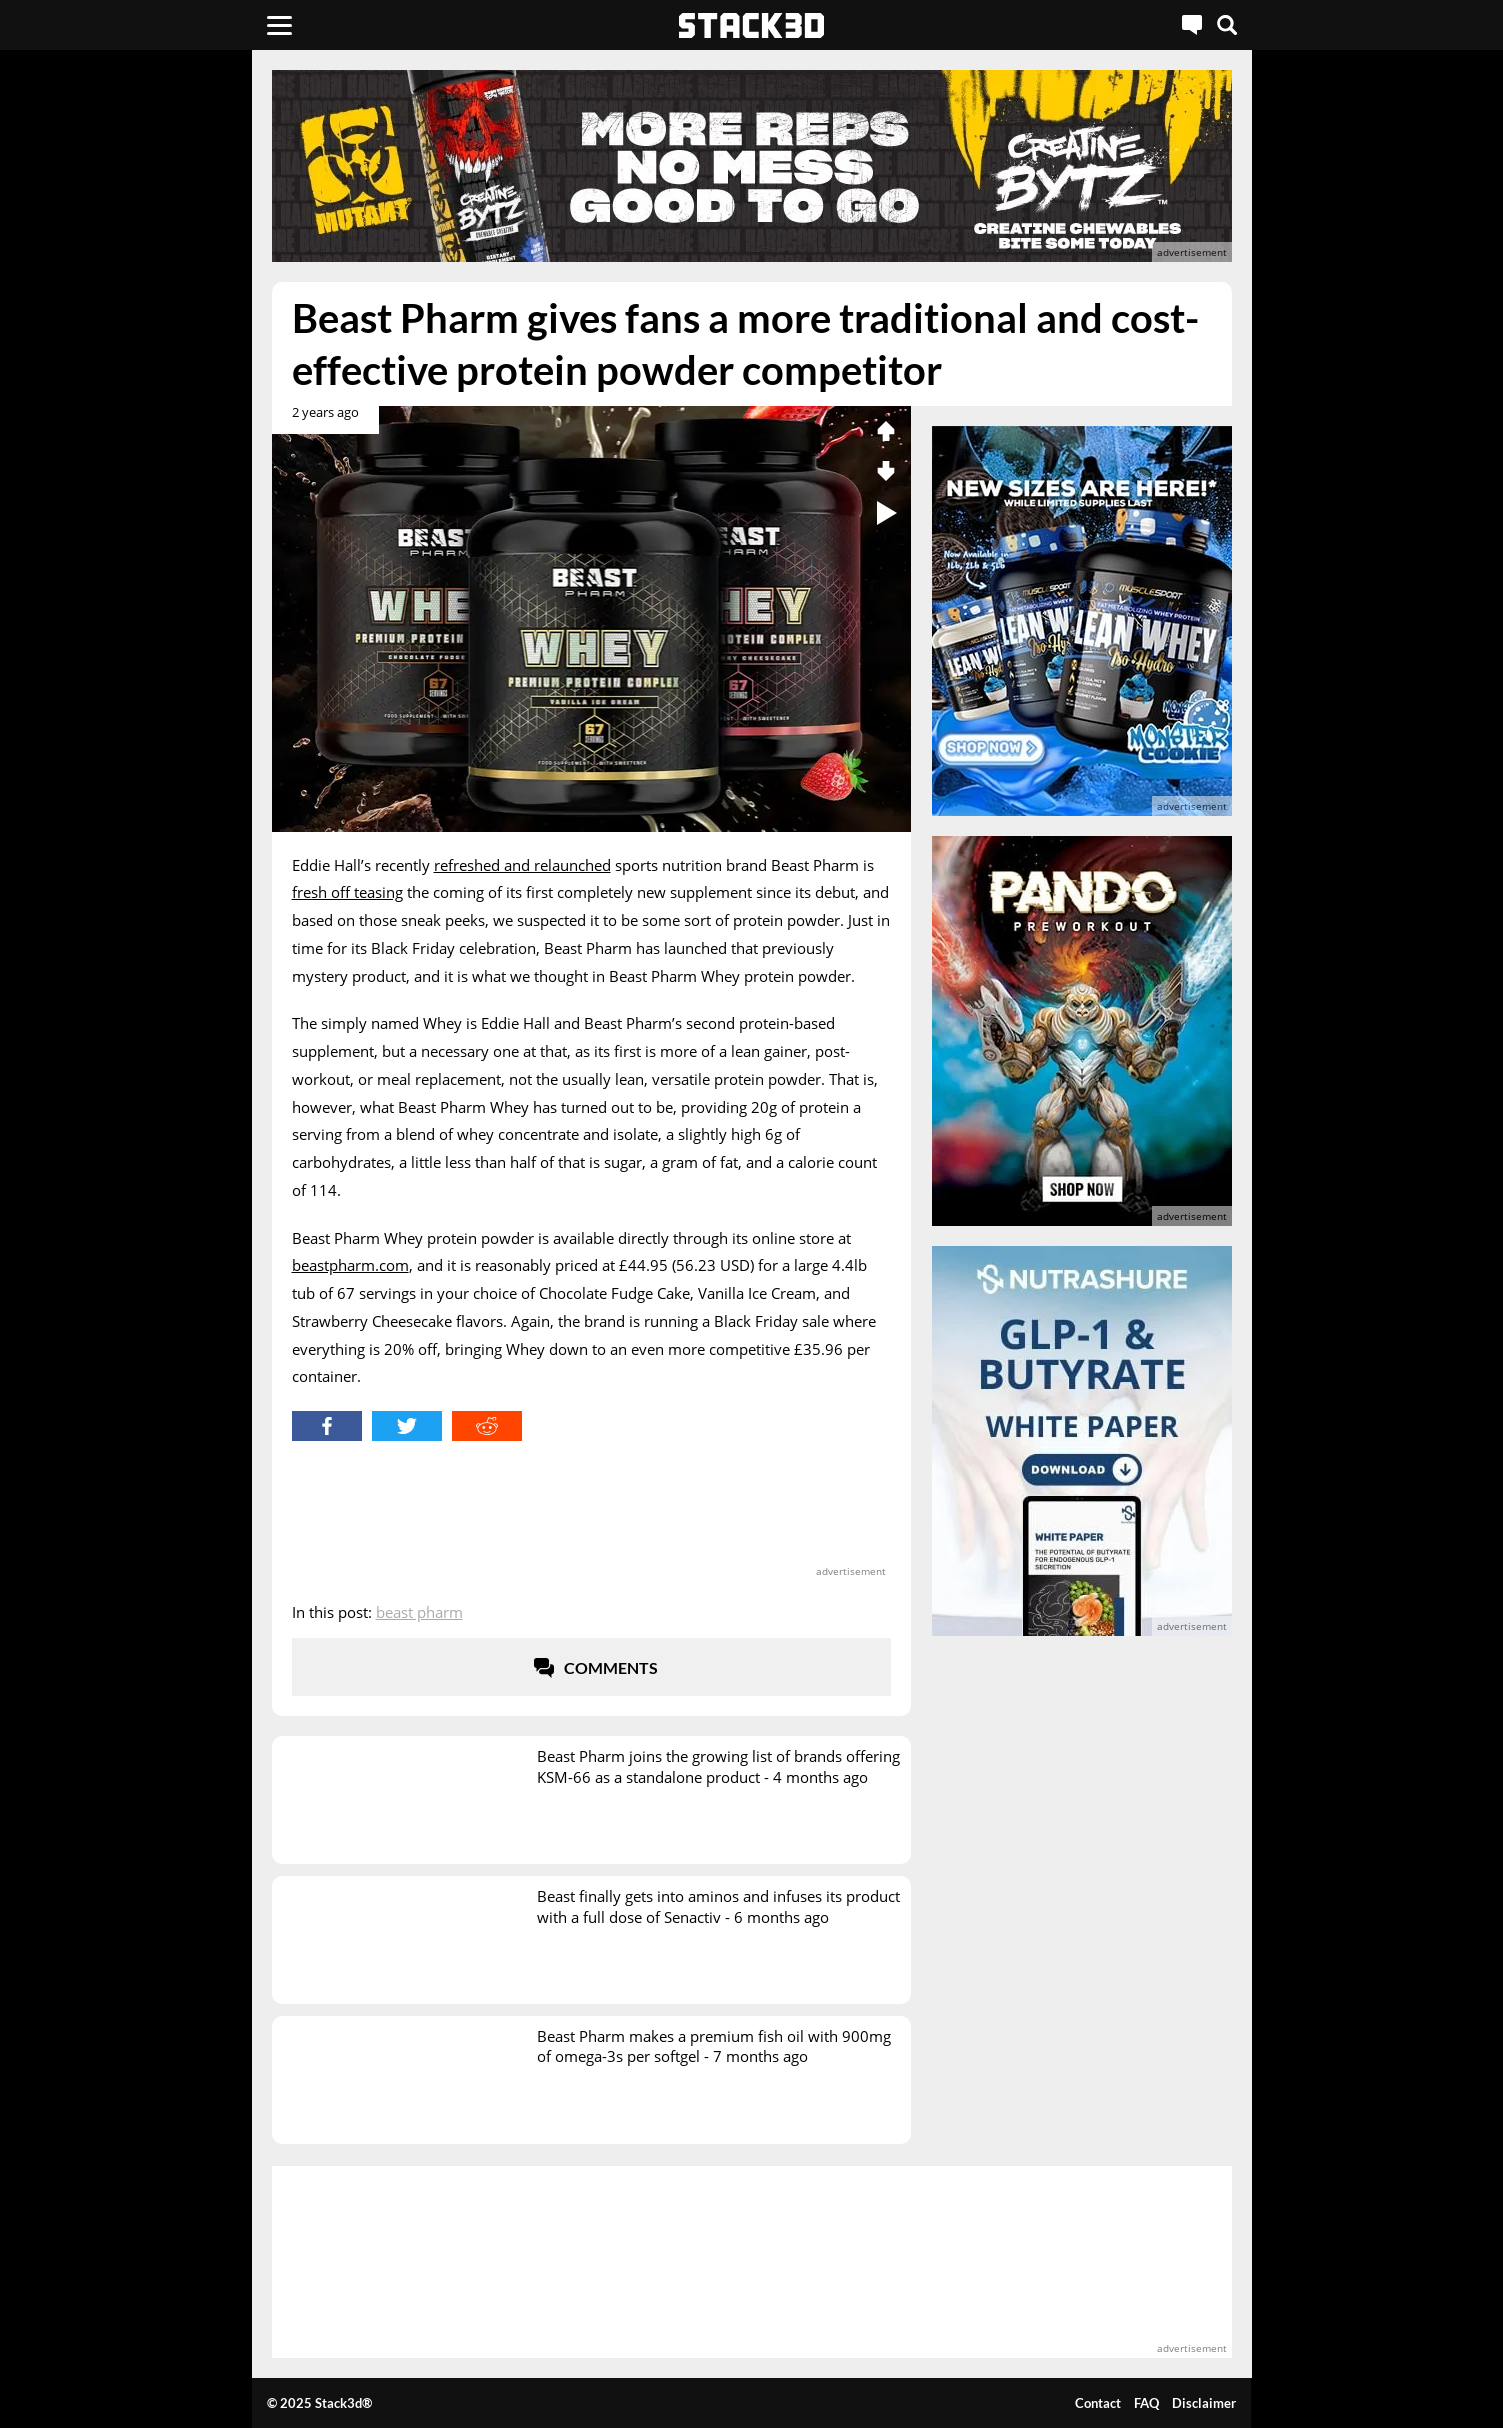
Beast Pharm (419, 1612)
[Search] (1227, 25)
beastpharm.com (350, 1265)
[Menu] (279, 25)
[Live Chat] (1192, 25)
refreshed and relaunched (522, 865)
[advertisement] (127, 445)
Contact (1098, 2403)
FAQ (1146, 2403)
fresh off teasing (347, 892)
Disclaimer (1204, 2403)
